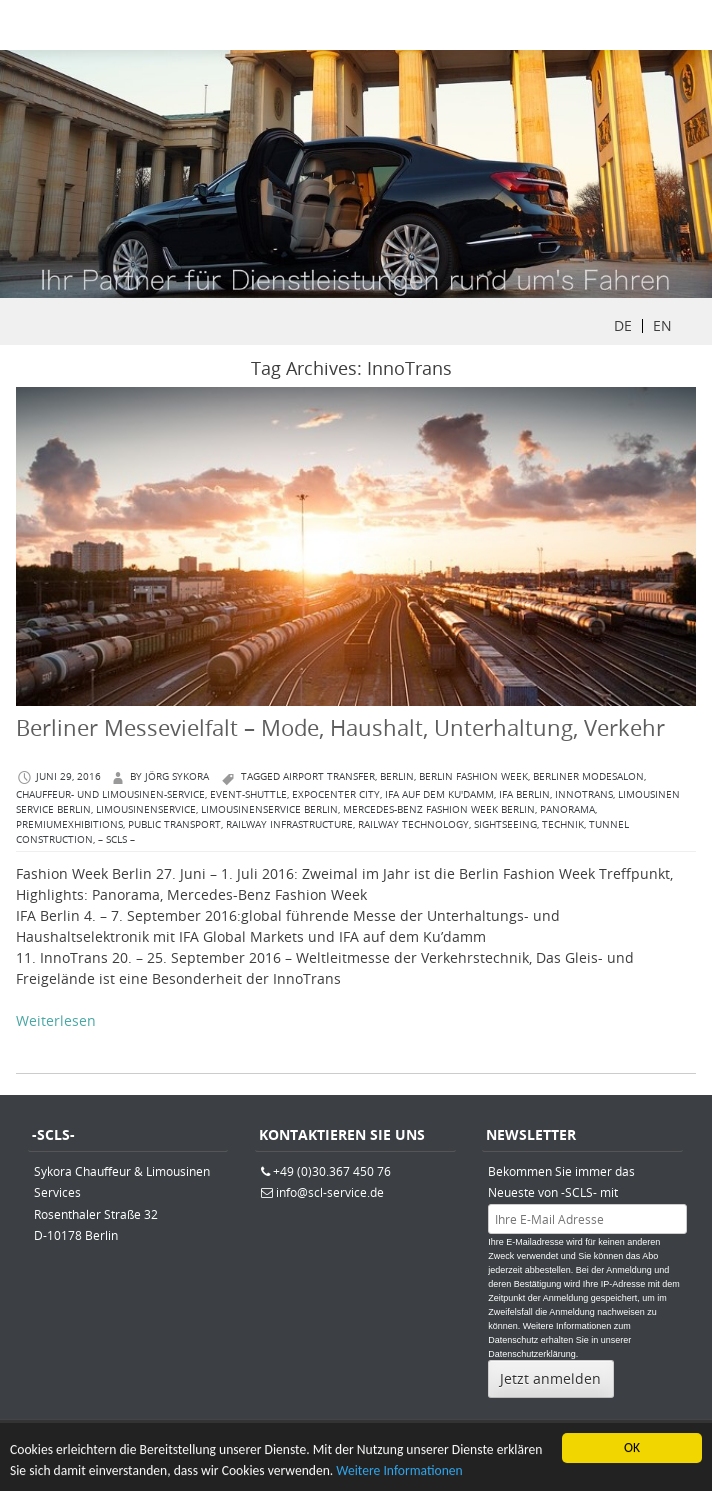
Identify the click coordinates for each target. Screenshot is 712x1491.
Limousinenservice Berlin (269, 809)
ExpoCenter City (336, 794)
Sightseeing (505, 824)
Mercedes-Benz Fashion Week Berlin (439, 809)
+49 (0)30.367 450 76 (332, 1171)
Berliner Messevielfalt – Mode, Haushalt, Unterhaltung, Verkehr (340, 727)
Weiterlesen (56, 1020)
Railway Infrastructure (289, 824)
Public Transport (174, 824)
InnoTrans (584, 794)
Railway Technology (413, 824)
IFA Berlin (524, 794)
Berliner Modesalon (588, 776)
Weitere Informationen (399, 1472)
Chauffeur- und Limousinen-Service (110, 794)
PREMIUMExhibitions (69, 824)
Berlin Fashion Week (473, 776)
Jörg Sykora (177, 776)
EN (662, 325)
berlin (397, 776)
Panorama (567, 809)
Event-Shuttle (248, 794)
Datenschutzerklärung (532, 1354)
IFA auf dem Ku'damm (439, 794)
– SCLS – (116, 839)
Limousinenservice (146, 809)
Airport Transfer (329, 776)
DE (623, 325)
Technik (563, 824)
